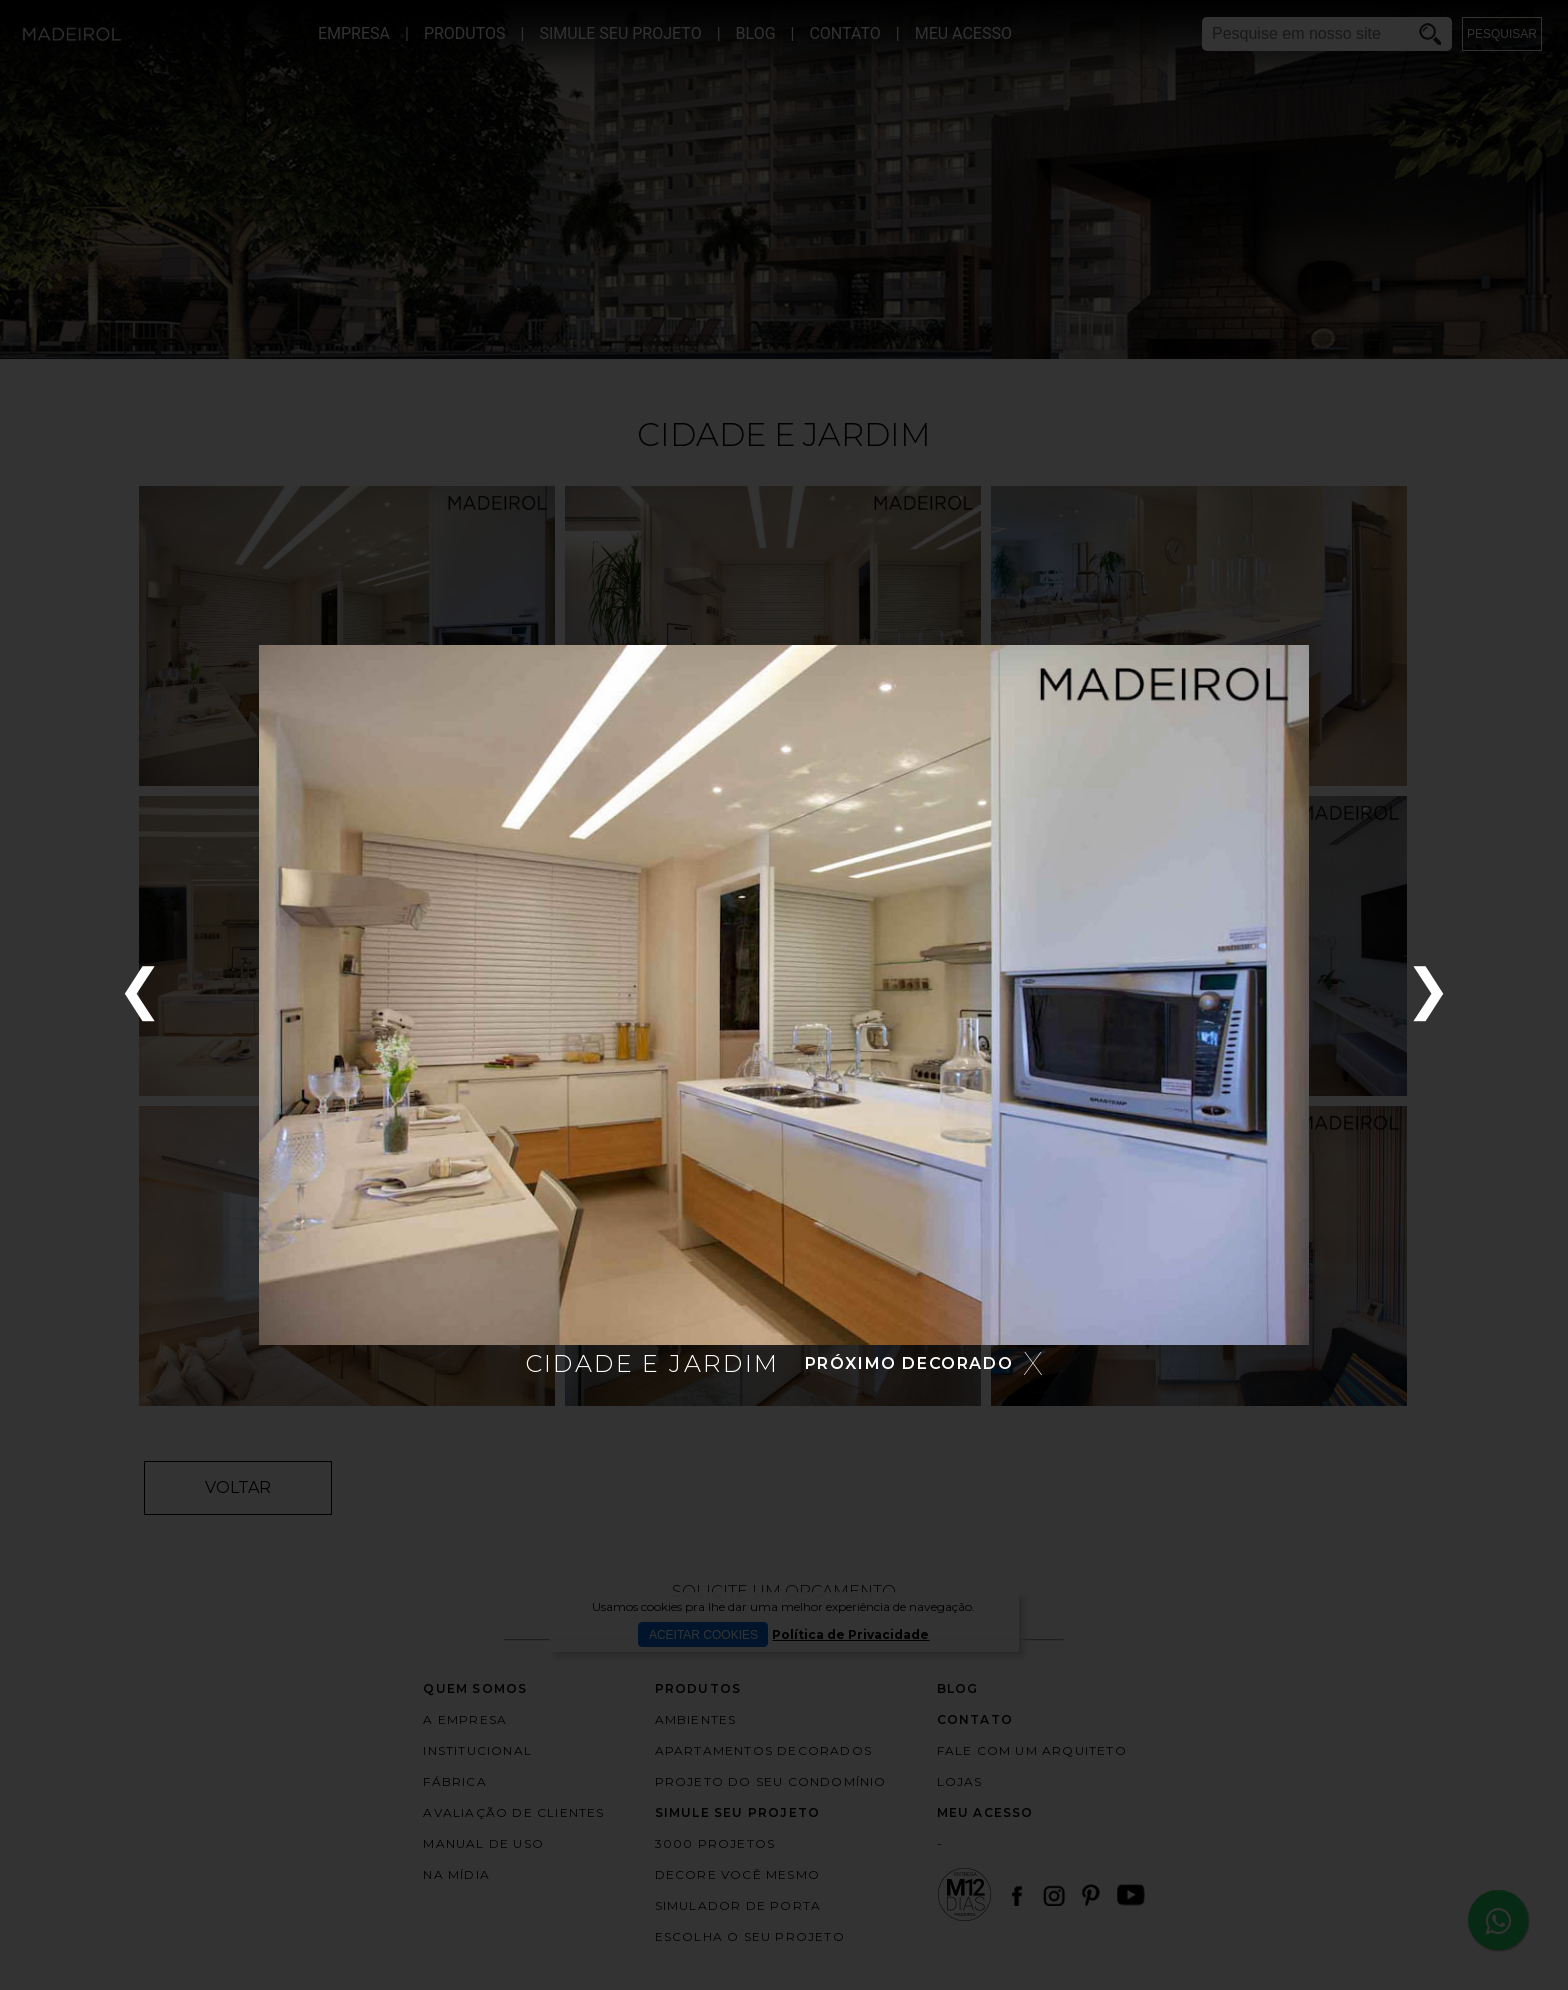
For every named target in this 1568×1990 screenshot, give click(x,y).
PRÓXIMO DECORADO (909, 1363)
